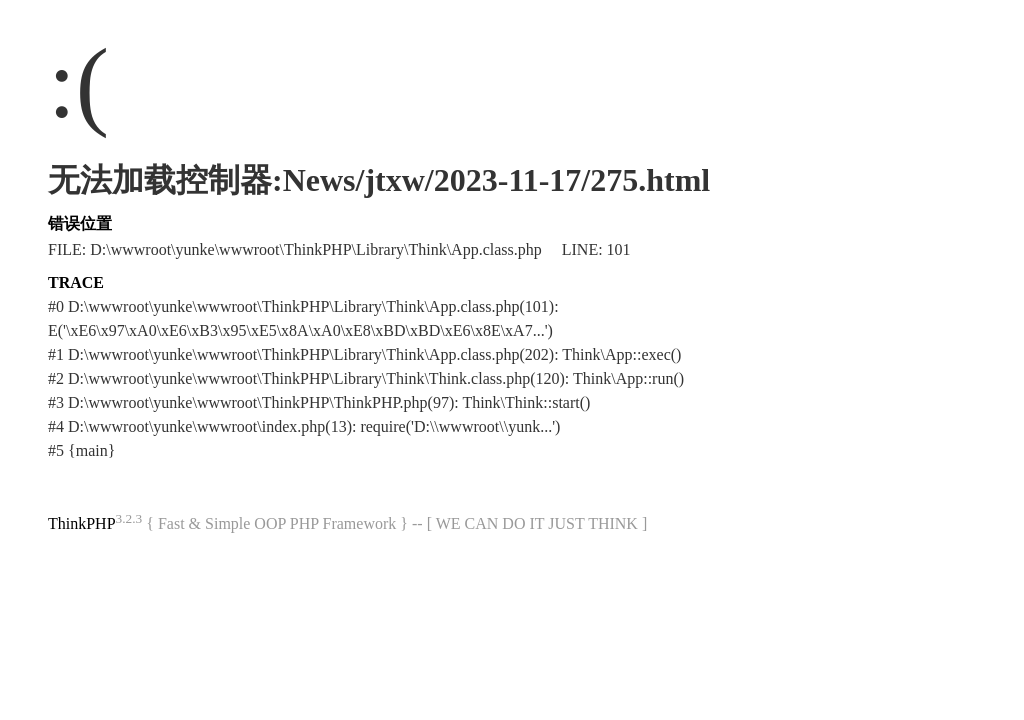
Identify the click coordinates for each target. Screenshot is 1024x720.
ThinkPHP (82, 523)
